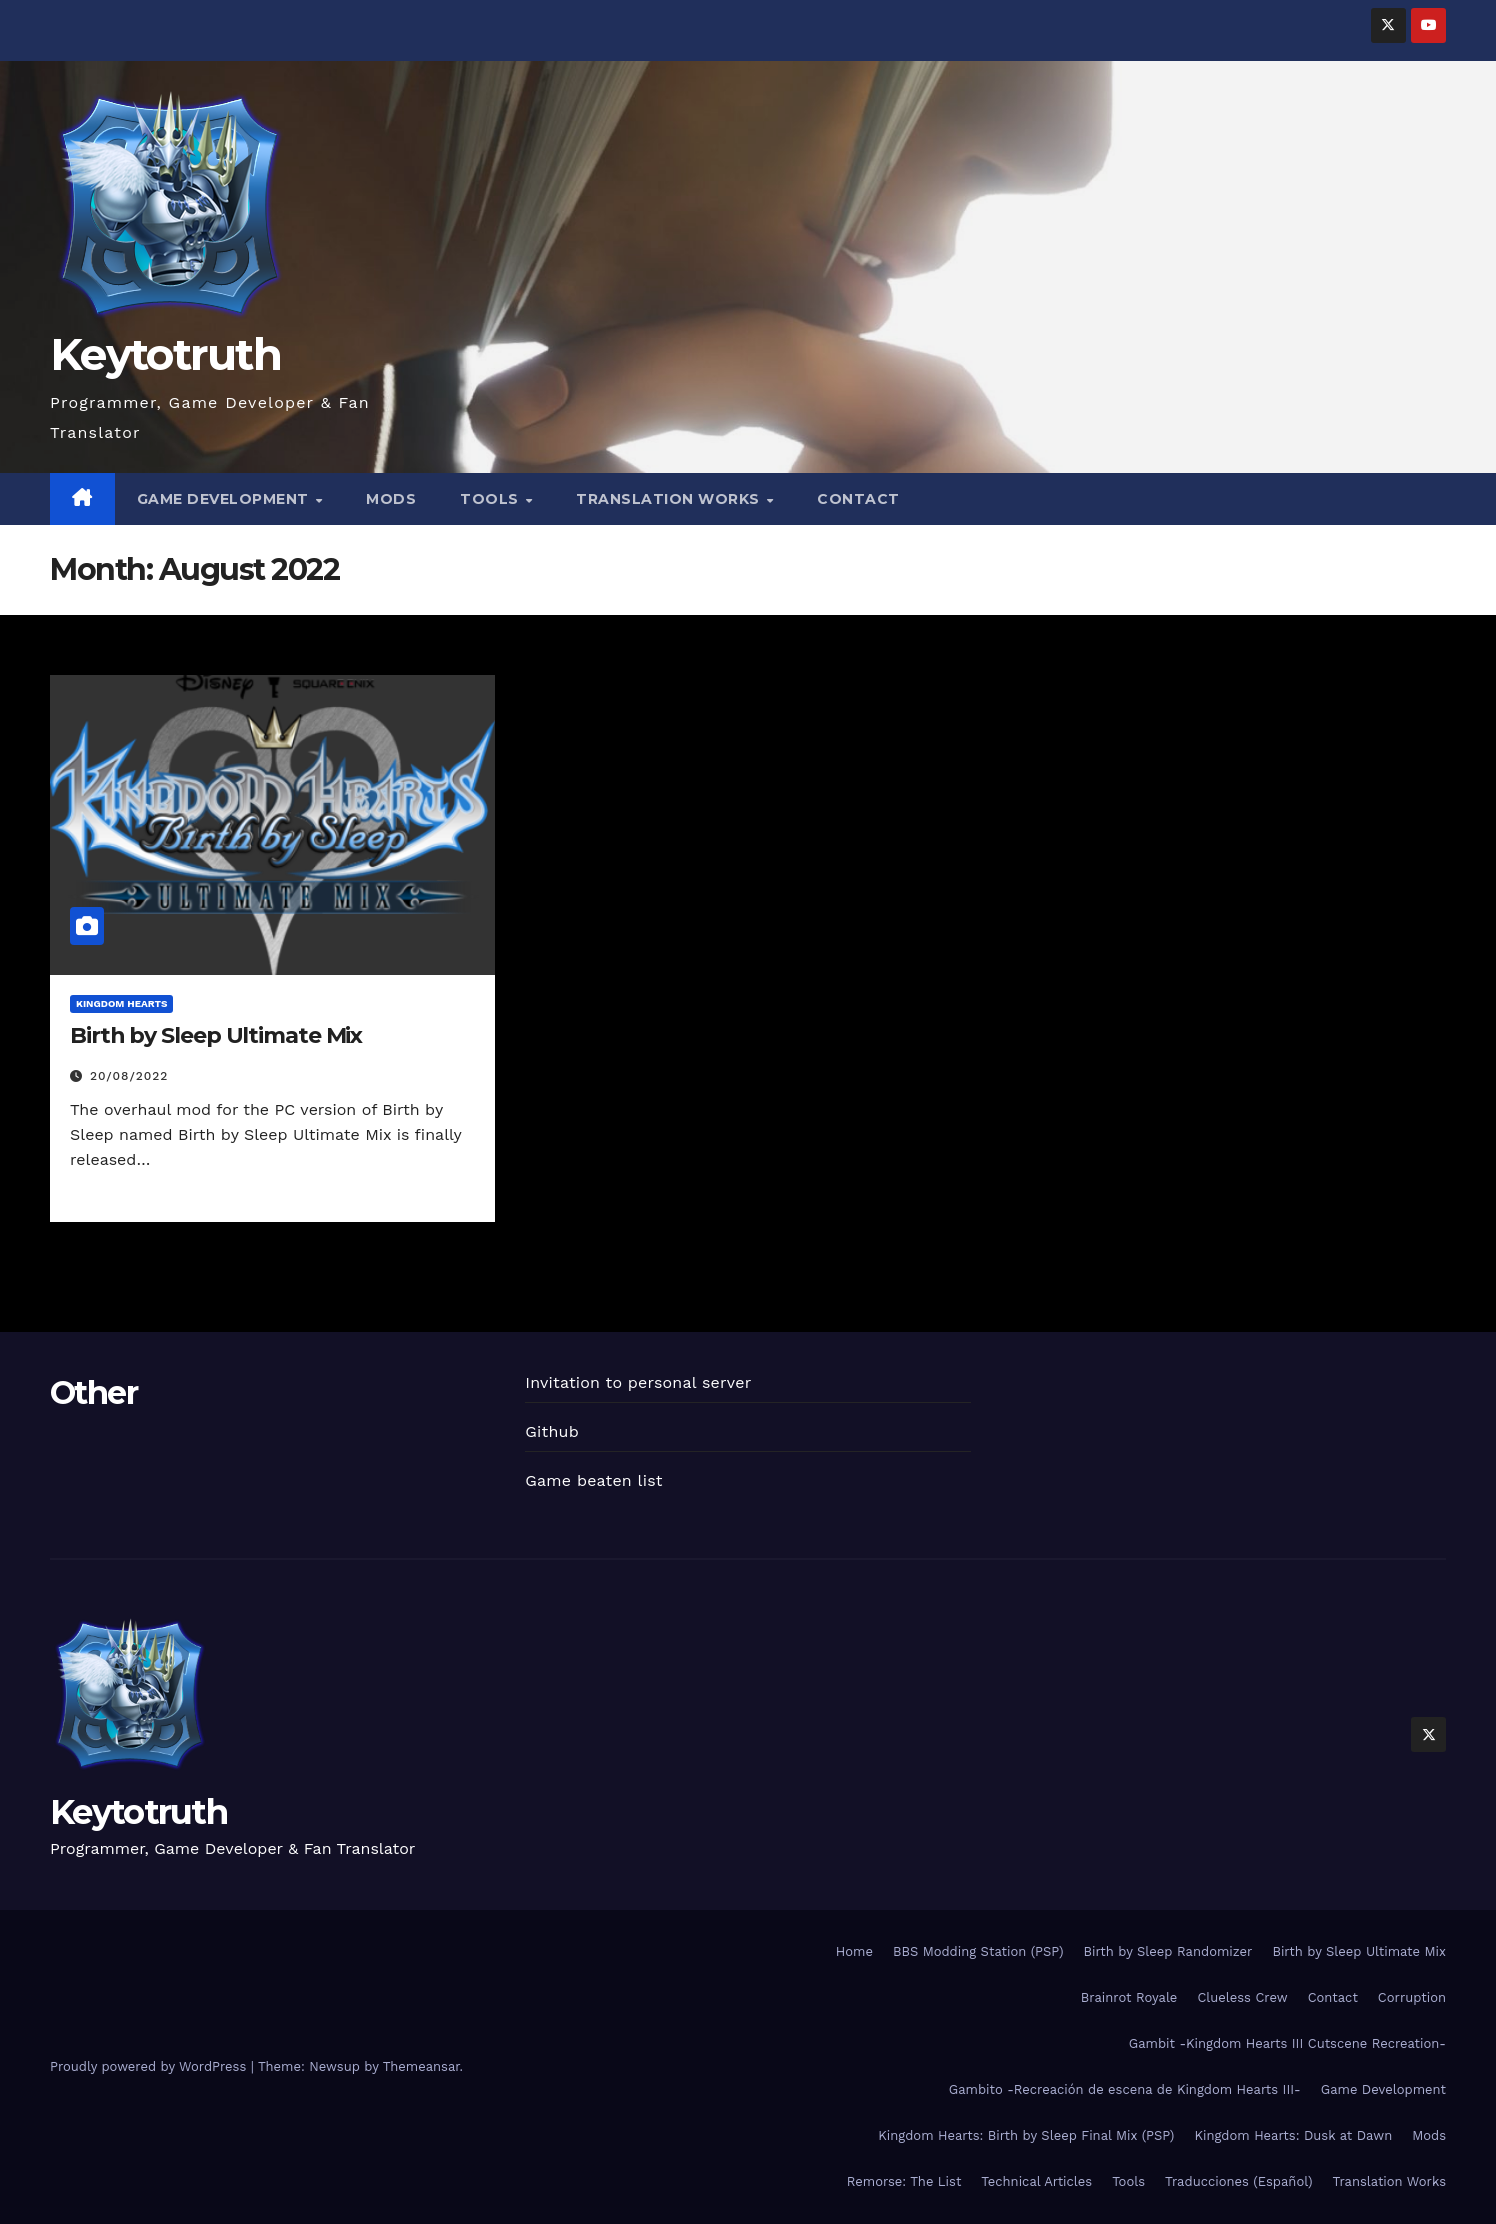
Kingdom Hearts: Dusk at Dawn (1293, 2135)
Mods (391, 499)
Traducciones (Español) (1238, 2181)
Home (854, 1951)
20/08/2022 (129, 1076)
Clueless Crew (1242, 1997)
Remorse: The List (904, 2181)
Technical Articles (1036, 2181)
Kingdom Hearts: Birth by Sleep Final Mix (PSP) (1026, 2135)
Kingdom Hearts (121, 1003)
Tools (491, 499)
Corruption (1412, 1997)
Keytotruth (165, 354)
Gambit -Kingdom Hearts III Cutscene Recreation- (1287, 2043)
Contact (858, 499)
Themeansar (421, 2066)
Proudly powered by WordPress (150, 2066)
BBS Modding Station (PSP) (978, 1951)
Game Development (225, 499)
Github (552, 1431)
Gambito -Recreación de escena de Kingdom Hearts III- (1125, 2089)
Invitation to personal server (638, 1382)
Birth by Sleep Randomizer (1167, 1951)
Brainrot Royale (1129, 1997)
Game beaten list (593, 1480)
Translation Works (670, 499)
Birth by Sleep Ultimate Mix (216, 1035)
